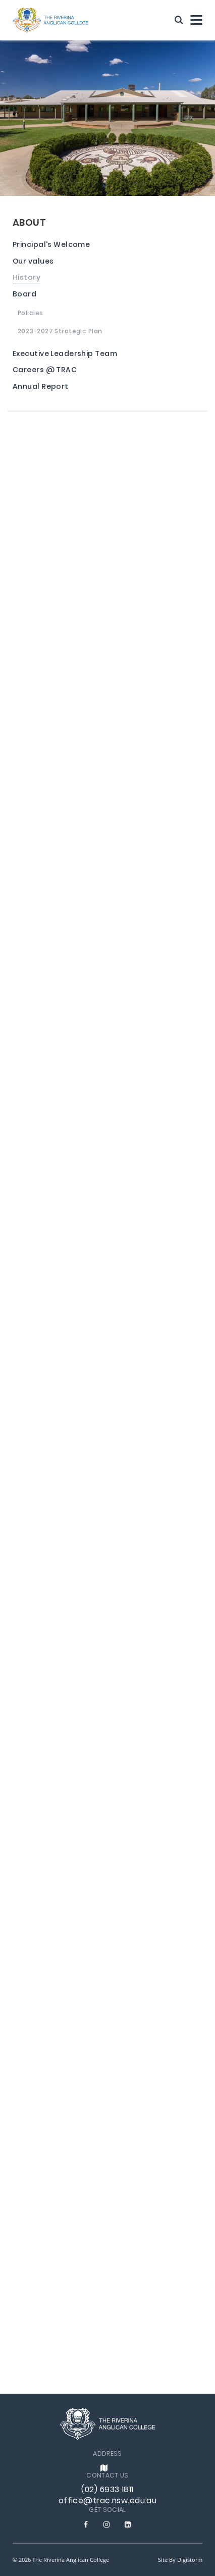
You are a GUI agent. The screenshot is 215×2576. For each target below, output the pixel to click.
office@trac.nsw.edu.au (108, 2501)
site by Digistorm (180, 2559)
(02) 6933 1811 (107, 2490)
